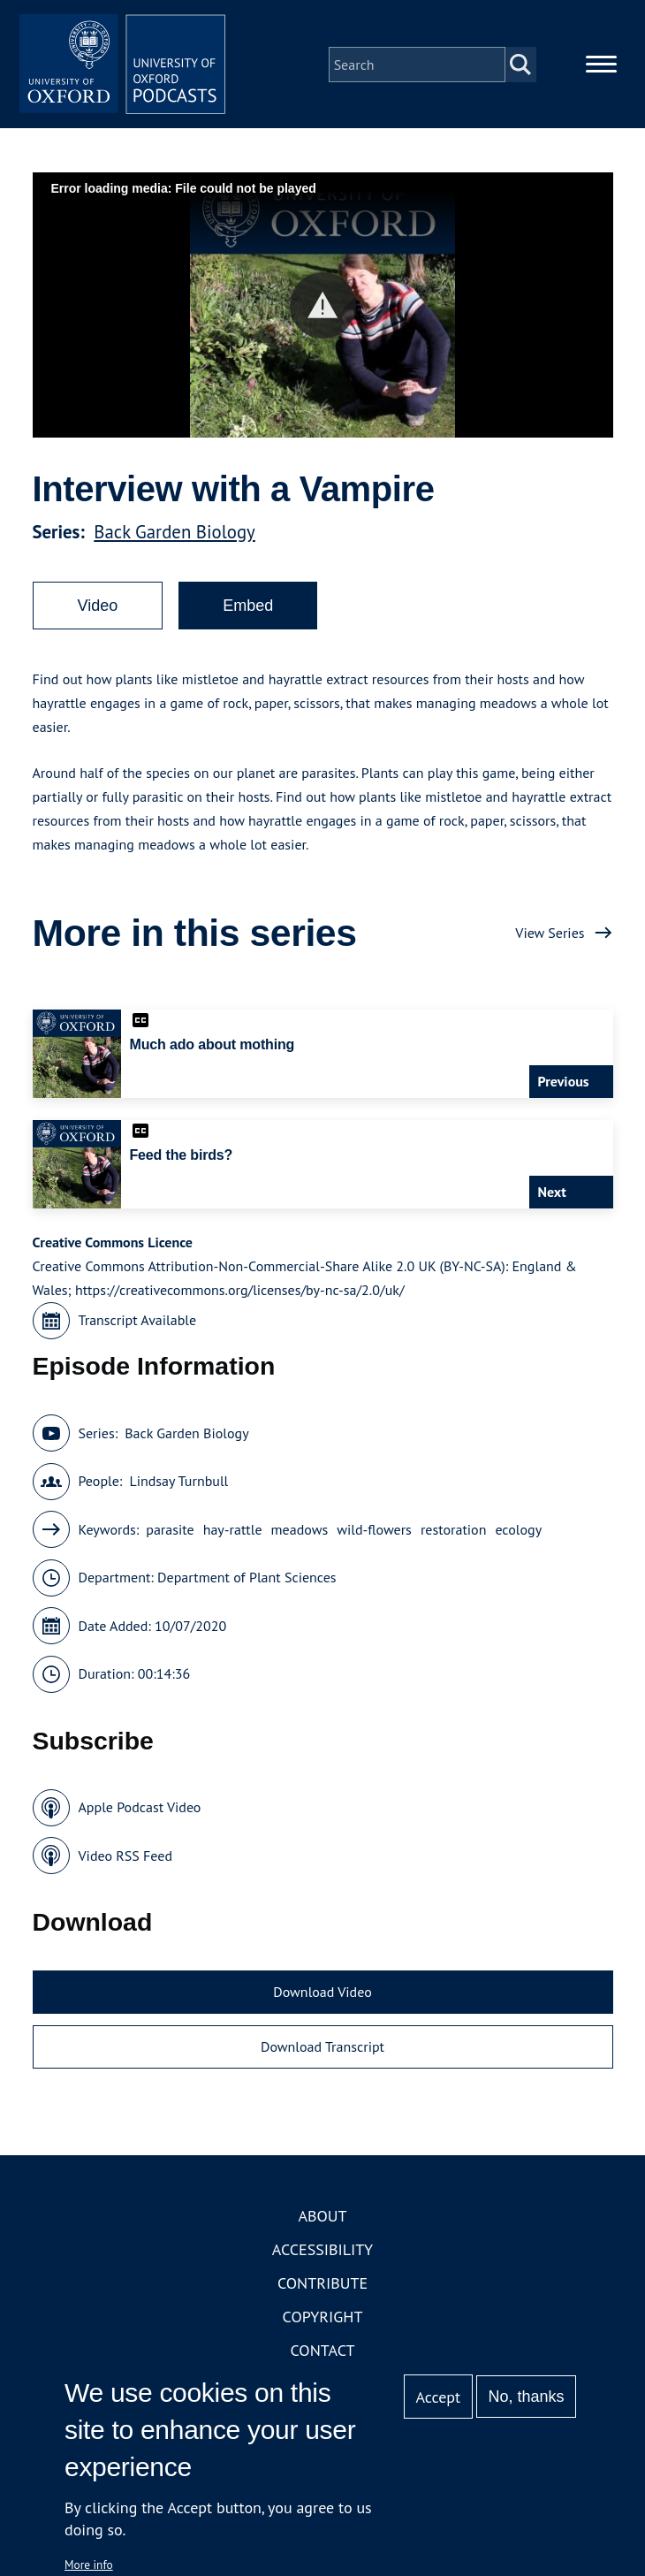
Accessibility (322, 2253)
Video (98, 608)
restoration (454, 1532)
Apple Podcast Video (140, 1810)
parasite (170, 1532)
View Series (549, 935)
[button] (323, 308)
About (322, 2219)
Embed (248, 608)
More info (88, 2564)
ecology (518, 1532)
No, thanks (526, 2396)
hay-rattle (232, 1532)
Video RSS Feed (126, 1858)
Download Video (322, 1995)
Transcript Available (138, 1323)
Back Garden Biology (174, 534)
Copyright (323, 2320)
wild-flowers (374, 1532)
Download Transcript (322, 2049)
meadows (300, 1532)
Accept (437, 2397)
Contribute (322, 2286)
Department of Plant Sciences (246, 1580)
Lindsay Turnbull (178, 1484)
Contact (323, 2354)
